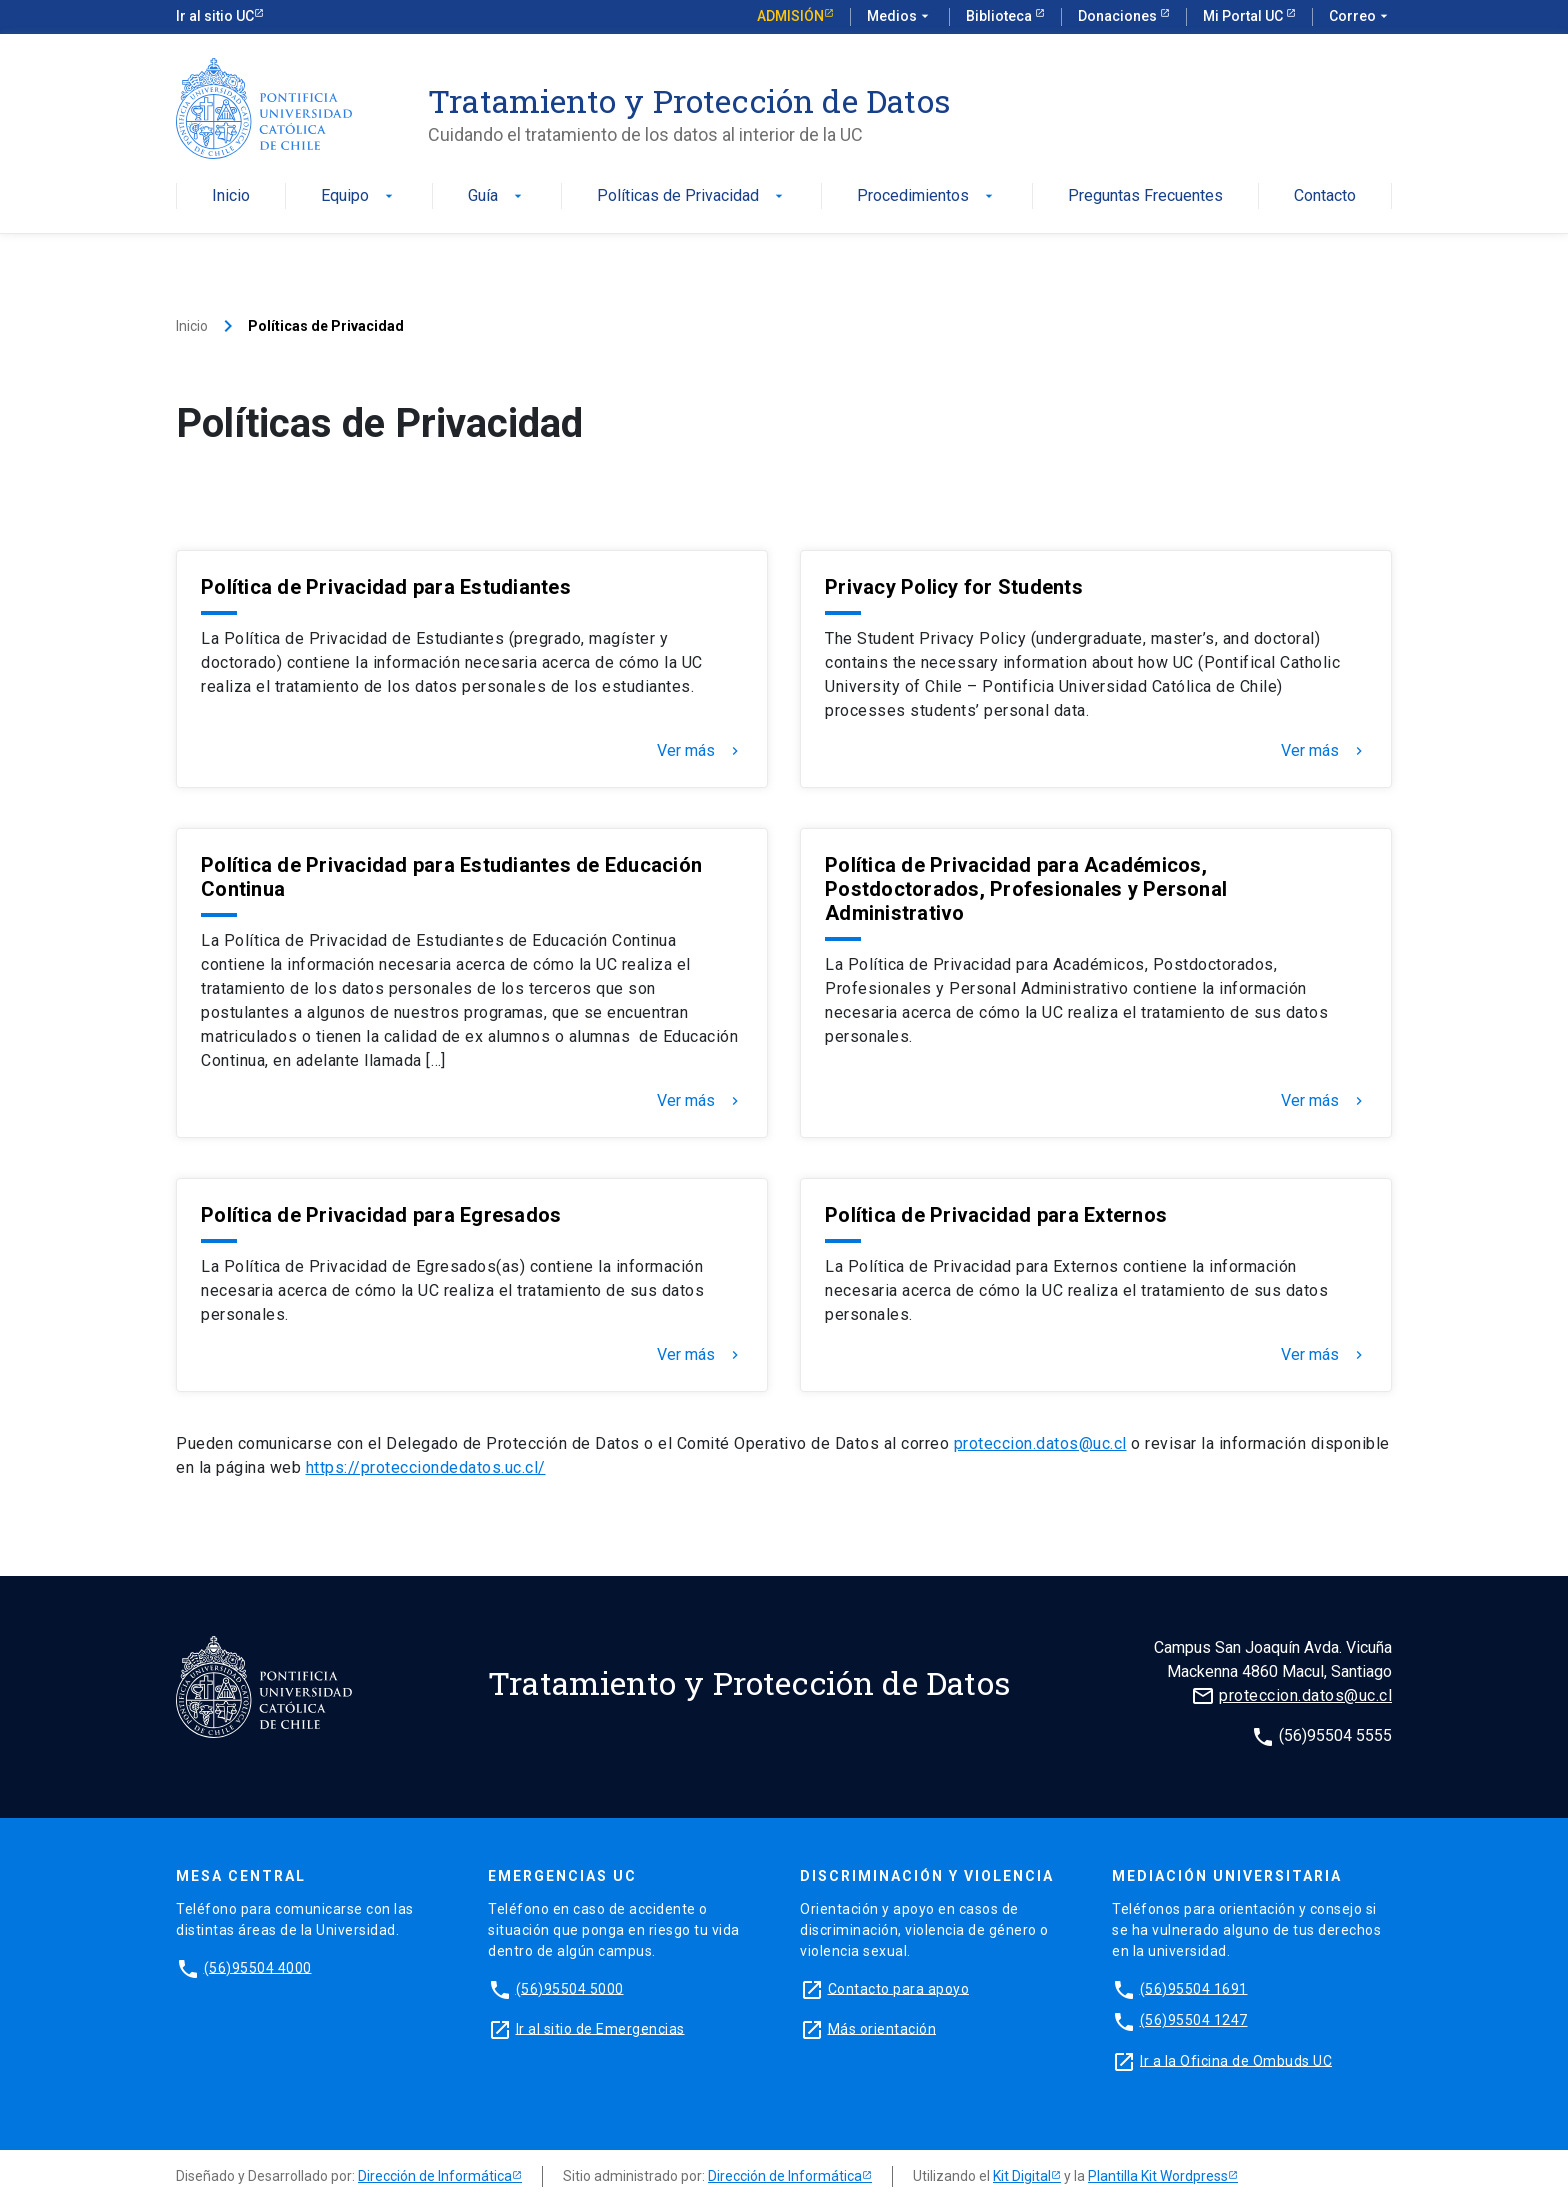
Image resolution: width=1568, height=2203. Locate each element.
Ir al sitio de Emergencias (600, 2028)
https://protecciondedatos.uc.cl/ (426, 1467)
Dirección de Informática (435, 2176)
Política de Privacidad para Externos (996, 1215)
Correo (1360, 17)
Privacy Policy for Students (954, 587)
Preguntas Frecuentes (1145, 196)
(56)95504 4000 (258, 1967)
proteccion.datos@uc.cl (1040, 1443)
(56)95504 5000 (570, 1988)
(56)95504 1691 (1194, 1988)
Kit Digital (1022, 2176)
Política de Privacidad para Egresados (381, 1215)
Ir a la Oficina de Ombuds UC (1236, 2060)
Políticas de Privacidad (692, 196)
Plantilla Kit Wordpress (1158, 2176)
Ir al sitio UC (215, 16)
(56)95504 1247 (1194, 2020)
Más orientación (882, 2028)
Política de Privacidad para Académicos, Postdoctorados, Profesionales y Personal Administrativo (1026, 889)
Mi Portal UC (1244, 16)
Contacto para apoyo (899, 1988)
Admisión (790, 16)
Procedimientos (927, 196)
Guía (497, 196)
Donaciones (1119, 16)
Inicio (231, 196)
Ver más (700, 751)
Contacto (1325, 196)
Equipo (359, 196)
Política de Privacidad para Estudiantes (386, 587)
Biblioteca (1000, 16)
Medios (900, 17)
